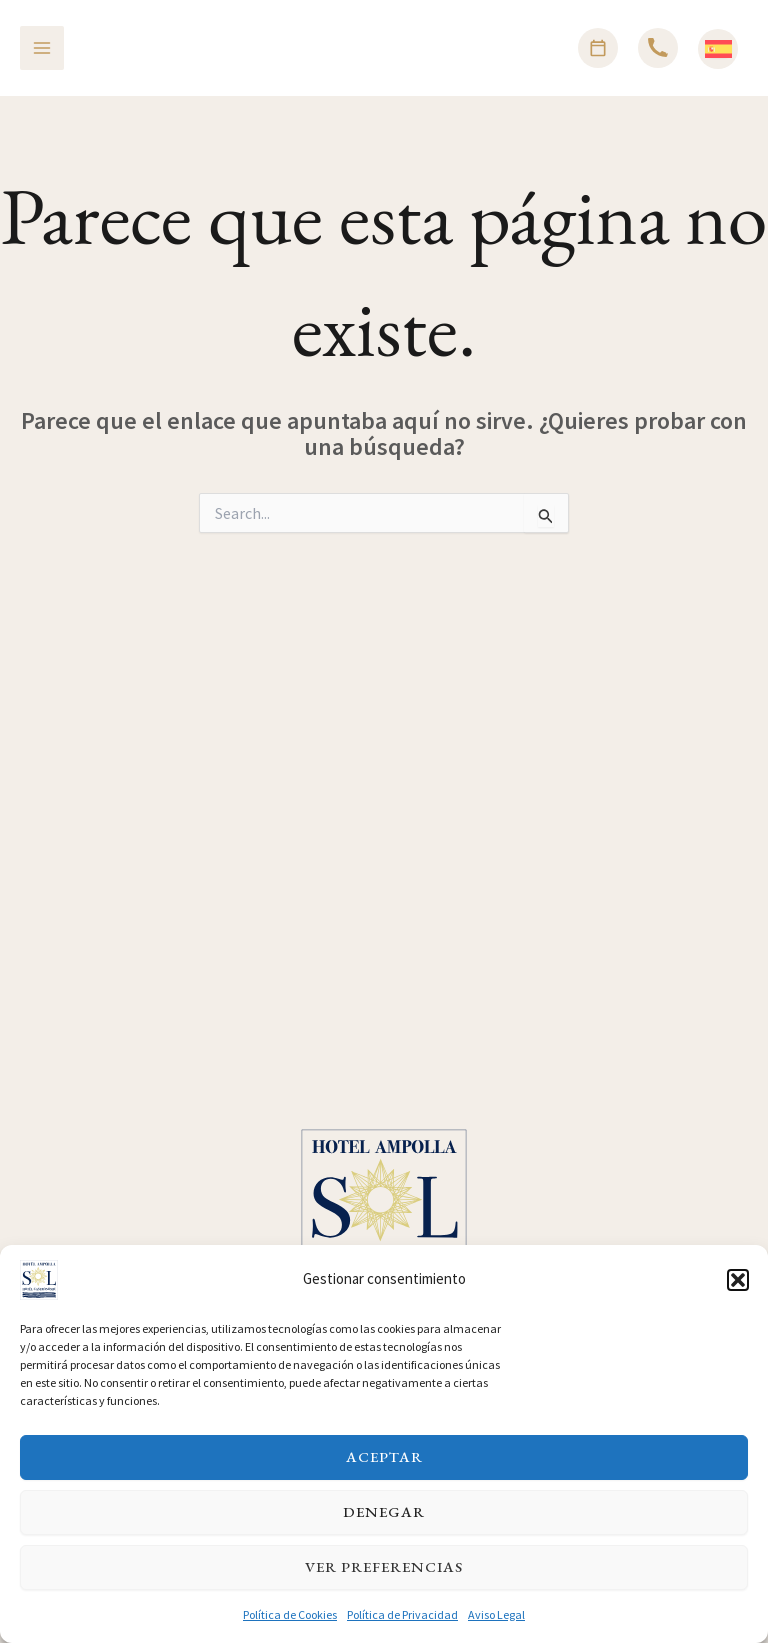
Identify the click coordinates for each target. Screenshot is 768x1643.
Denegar (384, 1522)
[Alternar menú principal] (42, 48)
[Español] (718, 49)
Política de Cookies (290, 1624)
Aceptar (384, 1467)
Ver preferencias (384, 1577)
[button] (738, 1290)
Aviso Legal (496, 1624)
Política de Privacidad (402, 1624)
